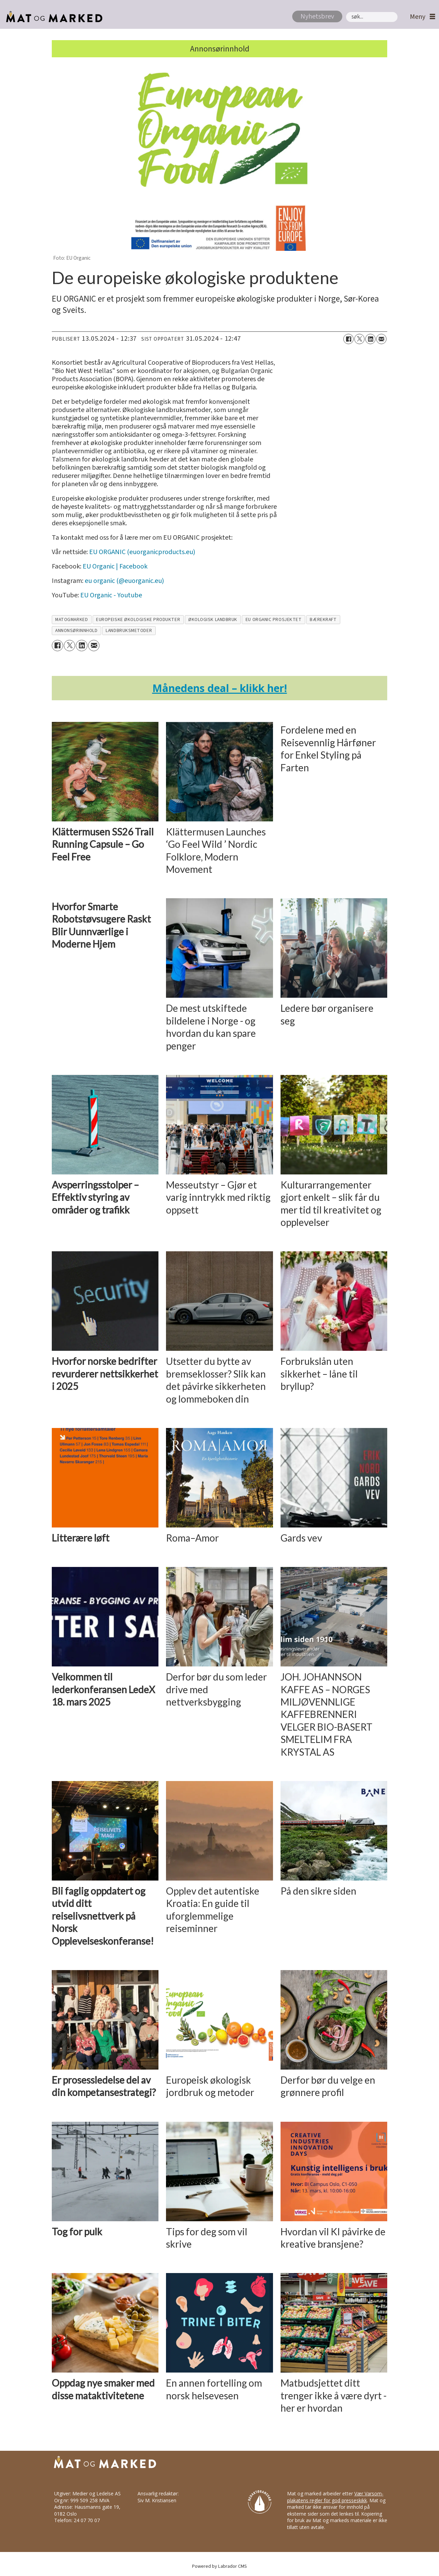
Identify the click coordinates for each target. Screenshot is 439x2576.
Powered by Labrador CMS (219, 2566)
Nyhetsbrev (317, 16)
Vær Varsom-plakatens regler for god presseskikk (335, 2497)
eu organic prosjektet (273, 619)
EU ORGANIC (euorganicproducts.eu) (142, 552)
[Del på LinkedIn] (370, 339)
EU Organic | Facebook (115, 566)
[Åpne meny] (420, 17)
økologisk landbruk (212, 619)
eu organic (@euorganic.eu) (124, 581)
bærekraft (323, 619)
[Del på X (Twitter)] (359, 339)
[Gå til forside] (52, 17)
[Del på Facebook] (348, 339)
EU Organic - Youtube (111, 595)
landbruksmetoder (129, 630)
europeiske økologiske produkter (138, 619)
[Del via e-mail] (381, 339)
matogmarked (71, 619)
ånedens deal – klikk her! (219, 688)
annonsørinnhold (76, 630)
